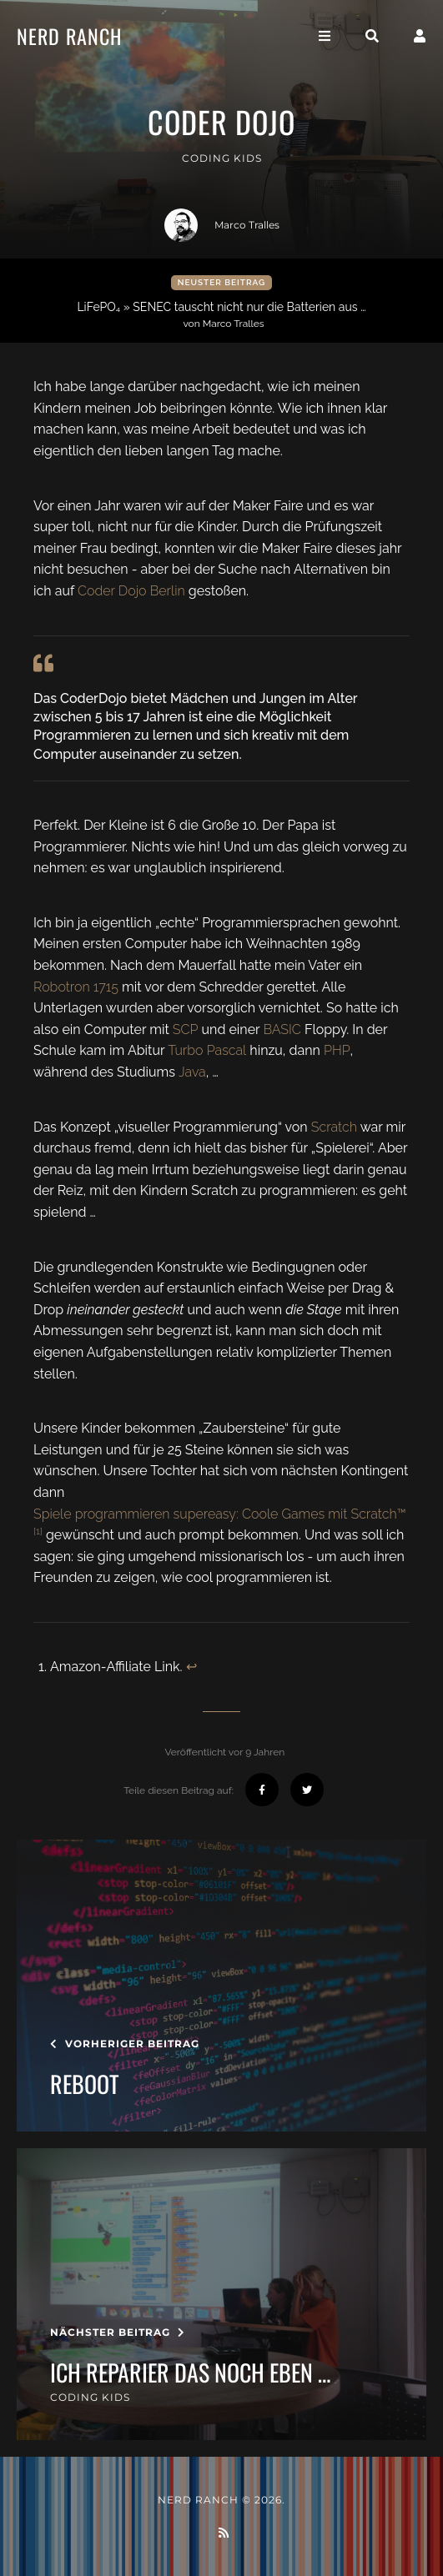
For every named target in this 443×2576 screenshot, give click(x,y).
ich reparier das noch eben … (190, 2372)
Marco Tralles (221, 225)
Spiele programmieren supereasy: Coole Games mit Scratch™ (219, 1514)
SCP (186, 1029)
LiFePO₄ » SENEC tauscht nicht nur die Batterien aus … (223, 315)
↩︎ (191, 1667)
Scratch (334, 1127)
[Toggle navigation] (324, 36)
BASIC (282, 1029)
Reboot (84, 2084)
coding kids (222, 158)
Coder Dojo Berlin (131, 591)
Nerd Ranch (69, 36)
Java (192, 1072)
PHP (337, 1050)
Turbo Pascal (207, 1050)
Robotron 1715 (75, 987)
